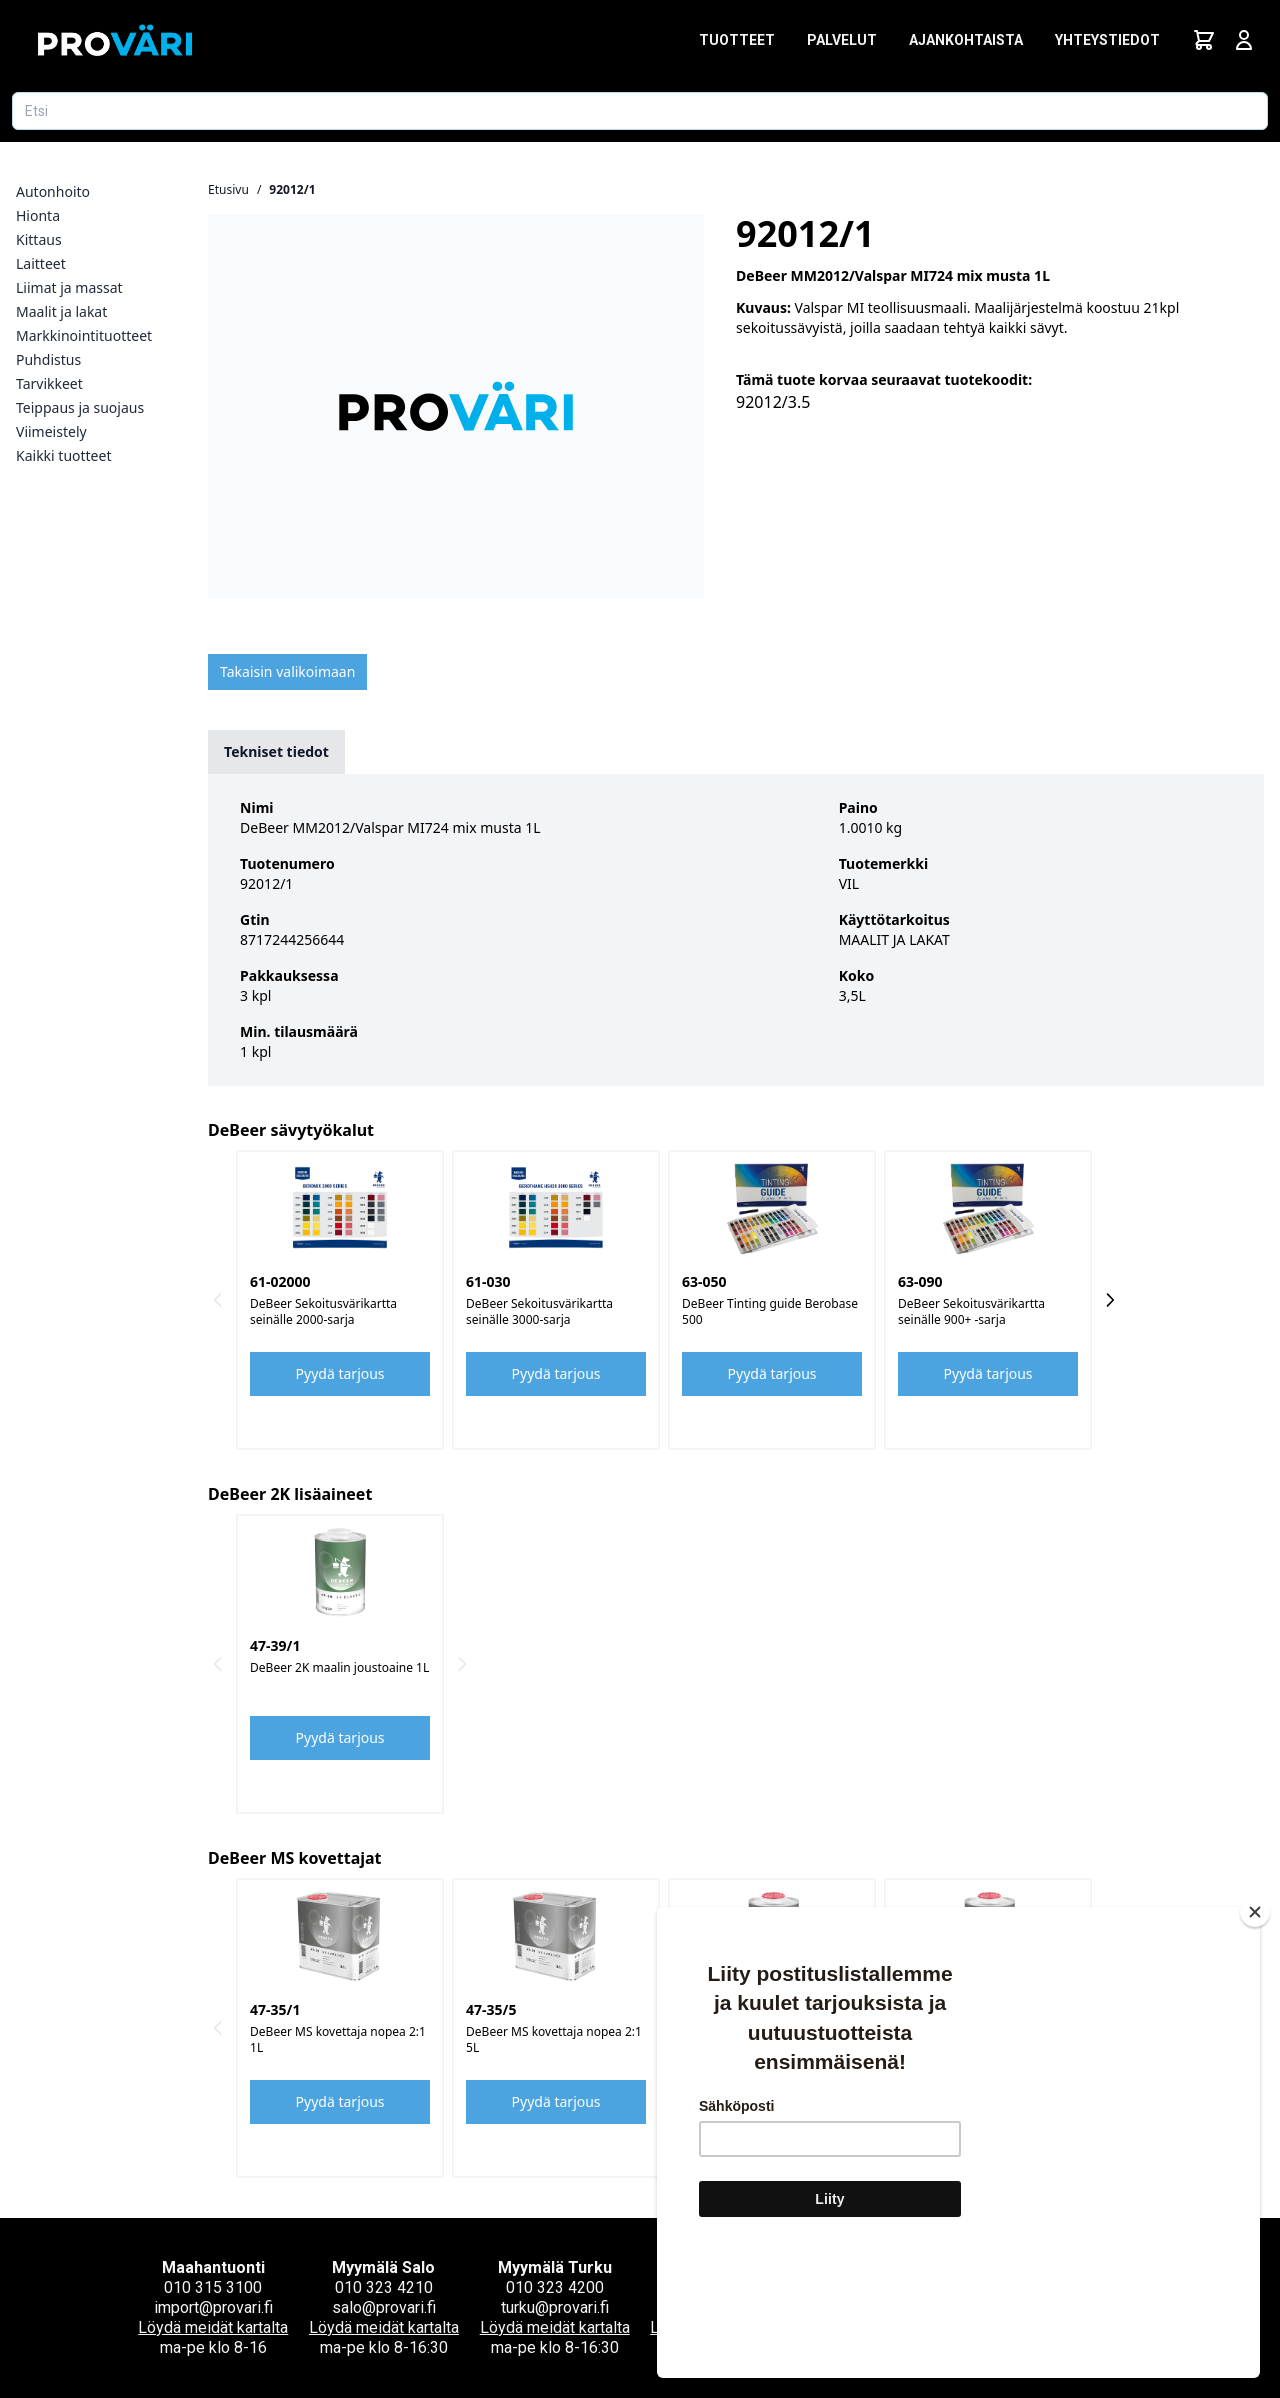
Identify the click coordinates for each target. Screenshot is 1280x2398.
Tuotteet (737, 40)
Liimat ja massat (69, 287)
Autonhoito (53, 191)
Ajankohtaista (966, 40)
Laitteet (41, 263)
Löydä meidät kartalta (213, 2327)
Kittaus (39, 239)
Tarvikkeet (49, 383)
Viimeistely (51, 431)
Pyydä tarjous (340, 1373)
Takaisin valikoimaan (287, 671)
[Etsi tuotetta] (640, 111)
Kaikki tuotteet (63, 455)
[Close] (1255, 2031)
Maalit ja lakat (61, 311)
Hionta (38, 215)
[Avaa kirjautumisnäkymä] (1244, 40)
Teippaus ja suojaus (80, 407)
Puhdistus (48, 359)
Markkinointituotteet (84, 335)
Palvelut (842, 40)
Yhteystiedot (1107, 40)
